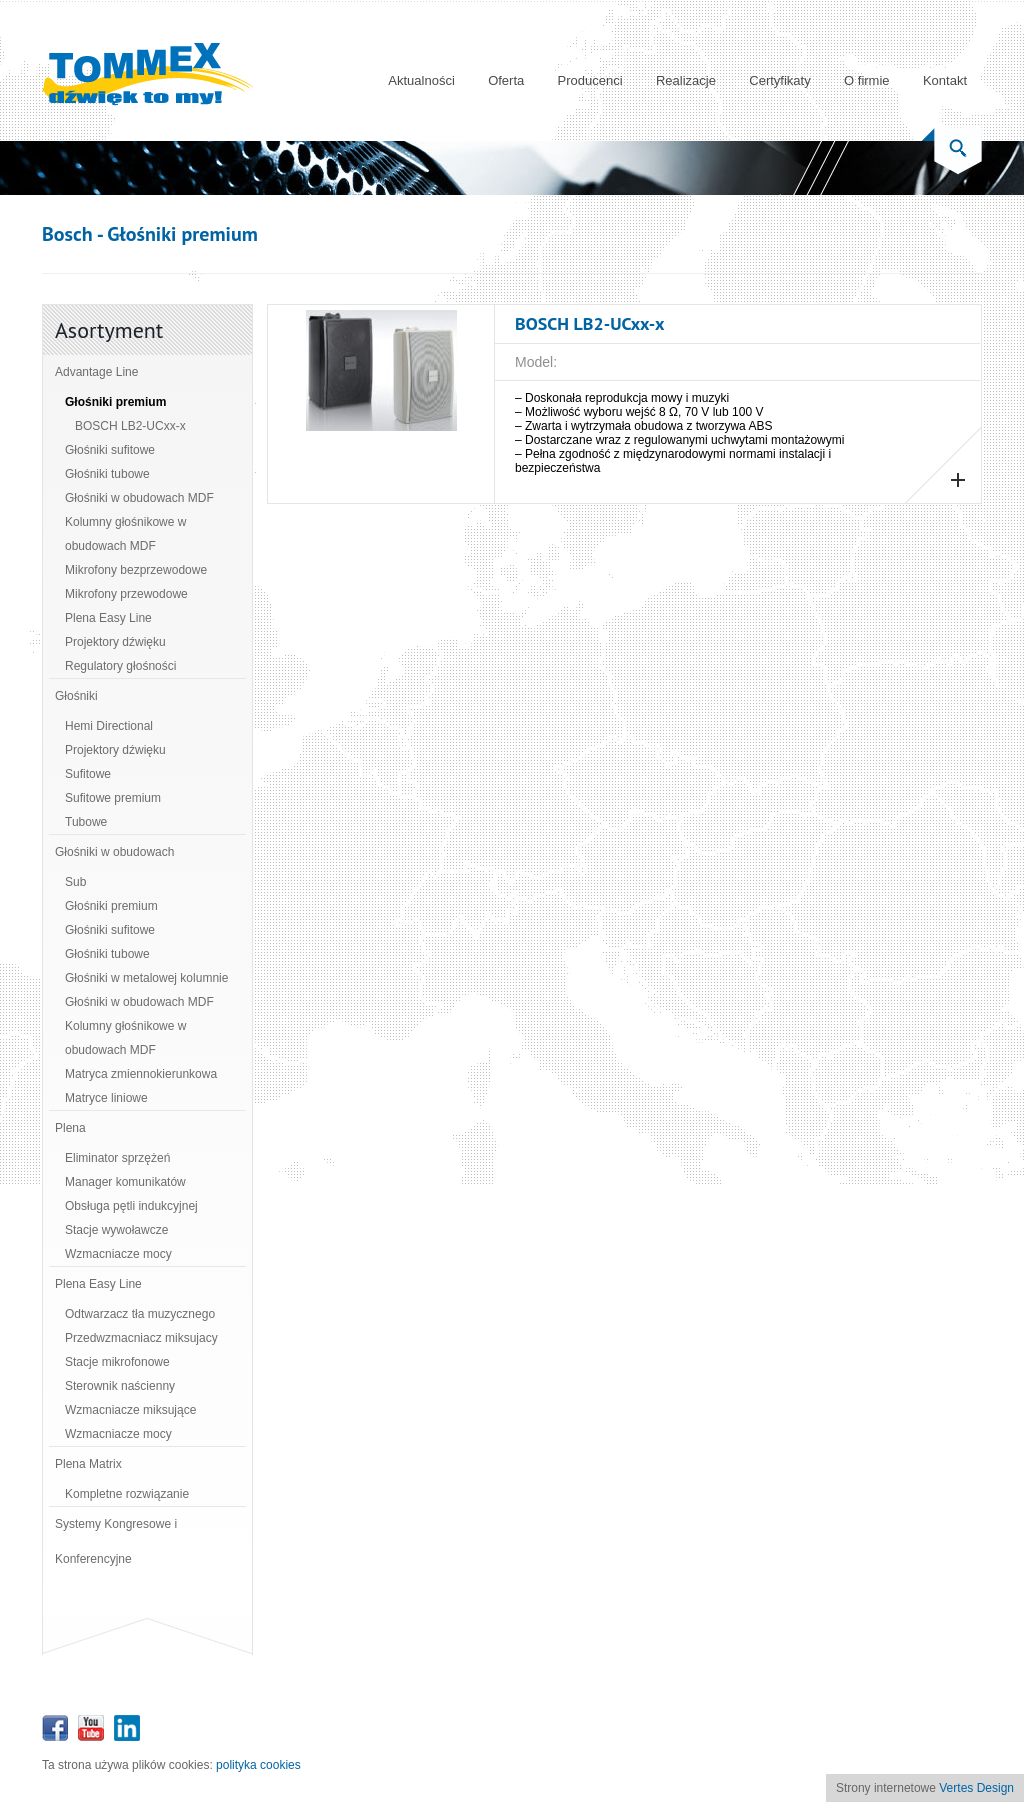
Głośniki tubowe (107, 474)
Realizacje (686, 80)
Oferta (506, 80)
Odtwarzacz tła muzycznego (140, 1314)
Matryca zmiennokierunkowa (141, 1074)
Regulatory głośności (120, 666)
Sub (75, 882)
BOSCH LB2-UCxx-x (130, 426)
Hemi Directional (109, 726)
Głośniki (76, 696)
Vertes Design (976, 1788)
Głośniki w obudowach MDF (139, 498)
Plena (70, 1128)
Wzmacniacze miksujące (130, 1410)
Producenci (590, 80)
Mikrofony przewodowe (126, 594)
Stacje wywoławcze (116, 1230)
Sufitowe (88, 774)
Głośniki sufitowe (110, 450)
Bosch (67, 234)
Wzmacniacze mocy (118, 1254)
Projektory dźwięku (115, 642)
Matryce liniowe (106, 1098)
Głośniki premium (115, 402)
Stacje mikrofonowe (117, 1362)
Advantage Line (96, 372)
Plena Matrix (88, 1464)
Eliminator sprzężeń (117, 1158)
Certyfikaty (779, 80)
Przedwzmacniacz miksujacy (141, 1338)
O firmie (867, 80)
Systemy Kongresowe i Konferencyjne (116, 1541)
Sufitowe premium (113, 798)
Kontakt (945, 80)
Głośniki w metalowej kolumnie (146, 978)
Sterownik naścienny (120, 1386)
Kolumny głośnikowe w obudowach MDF (125, 534)
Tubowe (86, 822)
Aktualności (421, 80)
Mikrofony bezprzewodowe (136, 570)
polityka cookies (258, 1765)
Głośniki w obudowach (114, 852)
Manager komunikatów (125, 1182)
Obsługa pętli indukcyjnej (131, 1206)
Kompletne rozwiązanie (127, 1494)
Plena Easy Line (108, 618)
